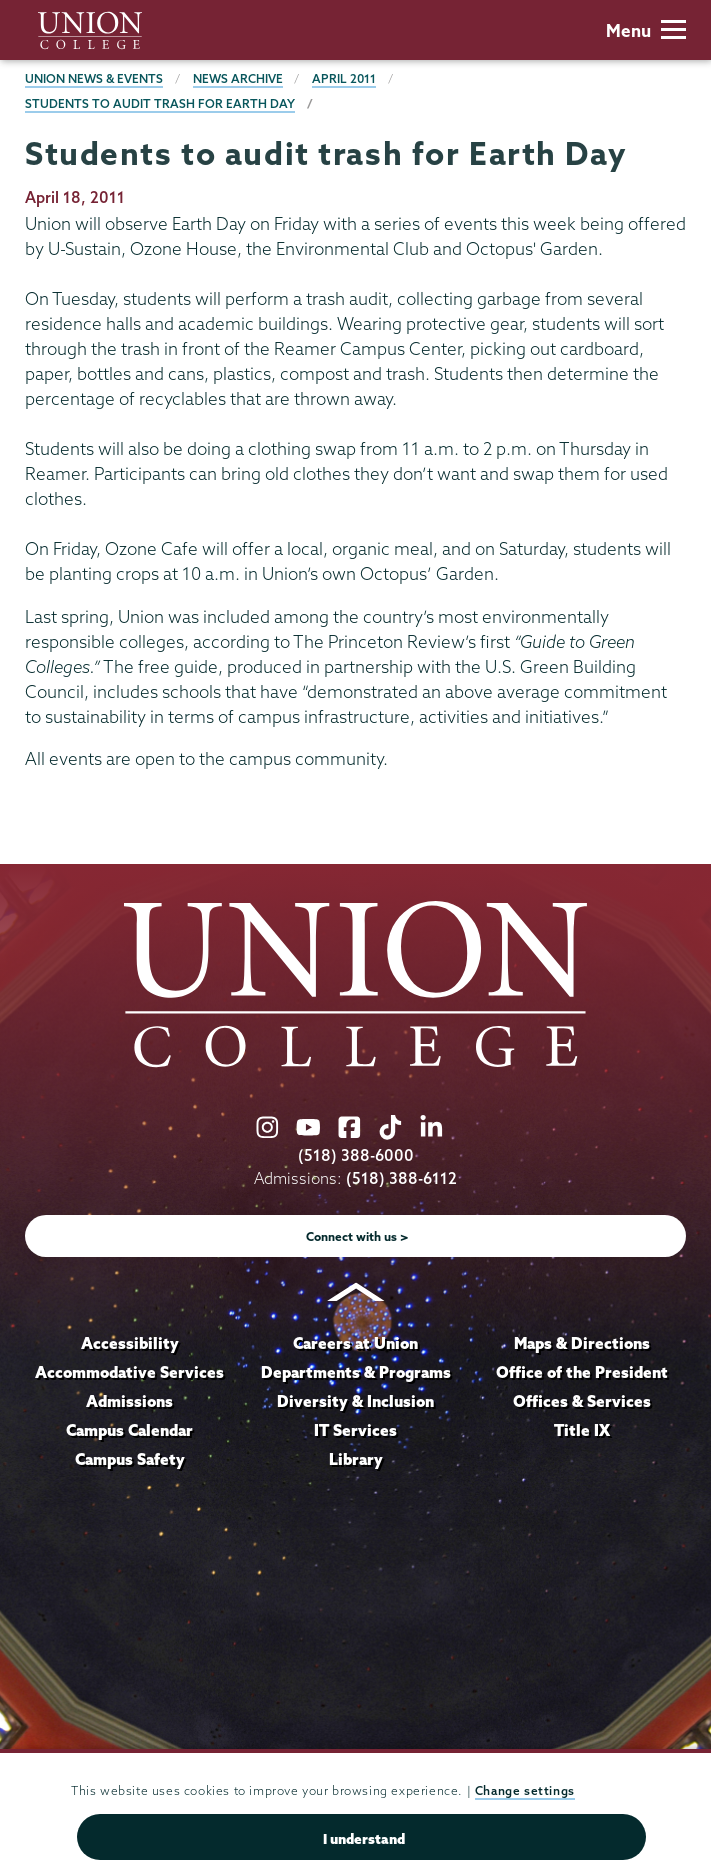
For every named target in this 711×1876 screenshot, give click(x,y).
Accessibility (130, 1343)
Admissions (129, 1401)
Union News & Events (94, 78)
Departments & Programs (356, 1372)
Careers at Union (355, 1343)
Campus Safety (130, 1459)
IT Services (355, 1430)
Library (356, 1459)
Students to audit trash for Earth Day (160, 103)
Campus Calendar (129, 1430)
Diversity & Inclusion (355, 1401)
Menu (646, 30)
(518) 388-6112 (401, 1178)
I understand (364, 1839)
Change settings (525, 1790)
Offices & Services (582, 1401)
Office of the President (582, 1372)
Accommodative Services (129, 1372)
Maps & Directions (582, 1343)
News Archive (238, 78)
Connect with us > (357, 1236)
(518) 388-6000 (356, 1155)
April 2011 (344, 78)
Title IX (582, 1430)
